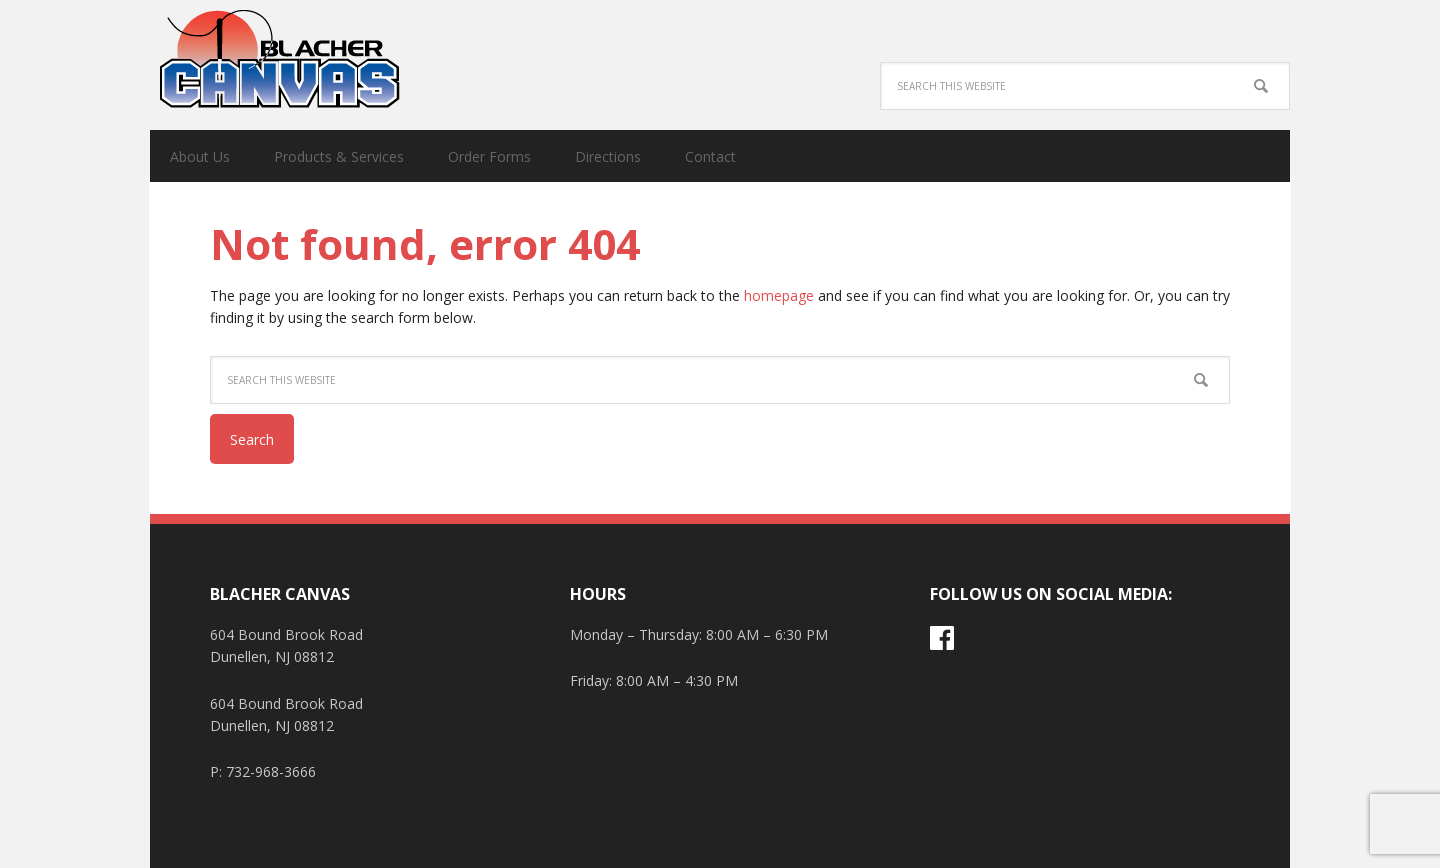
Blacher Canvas (280, 60)
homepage (779, 295)
